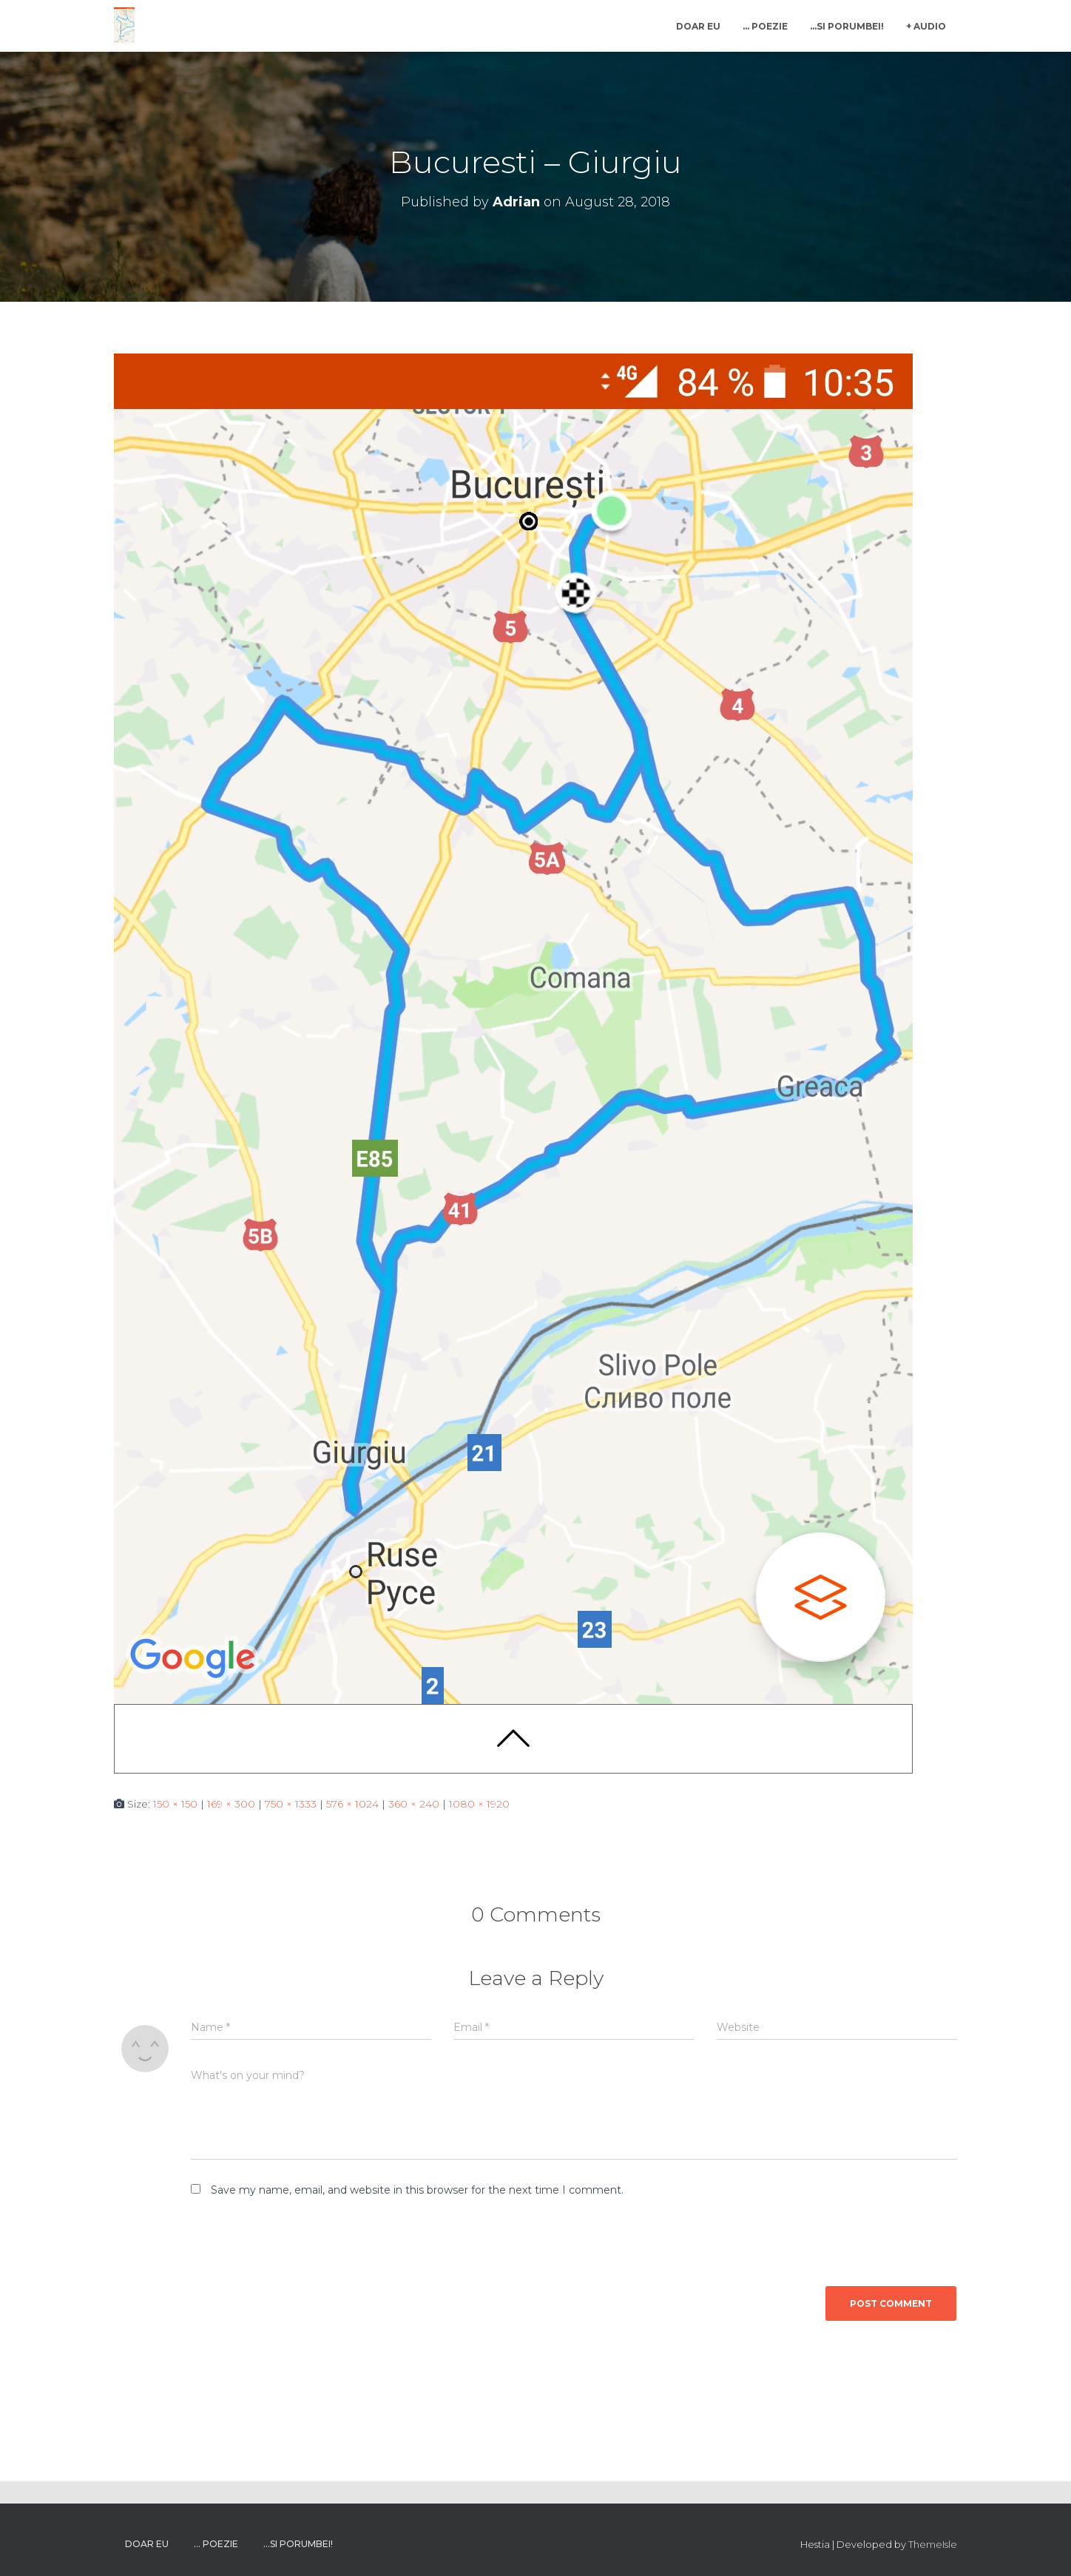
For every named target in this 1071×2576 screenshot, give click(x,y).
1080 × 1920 (479, 1804)
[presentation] (292, 2247)
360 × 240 (413, 1804)
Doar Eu (698, 26)
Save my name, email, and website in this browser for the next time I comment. (417, 2190)
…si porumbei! (847, 26)
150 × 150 (175, 1804)
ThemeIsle (932, 2544)
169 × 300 (231, 1804)
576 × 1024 (352, 1804)
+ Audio (926, 26)
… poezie (765, 26)
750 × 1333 (291, 1804)
